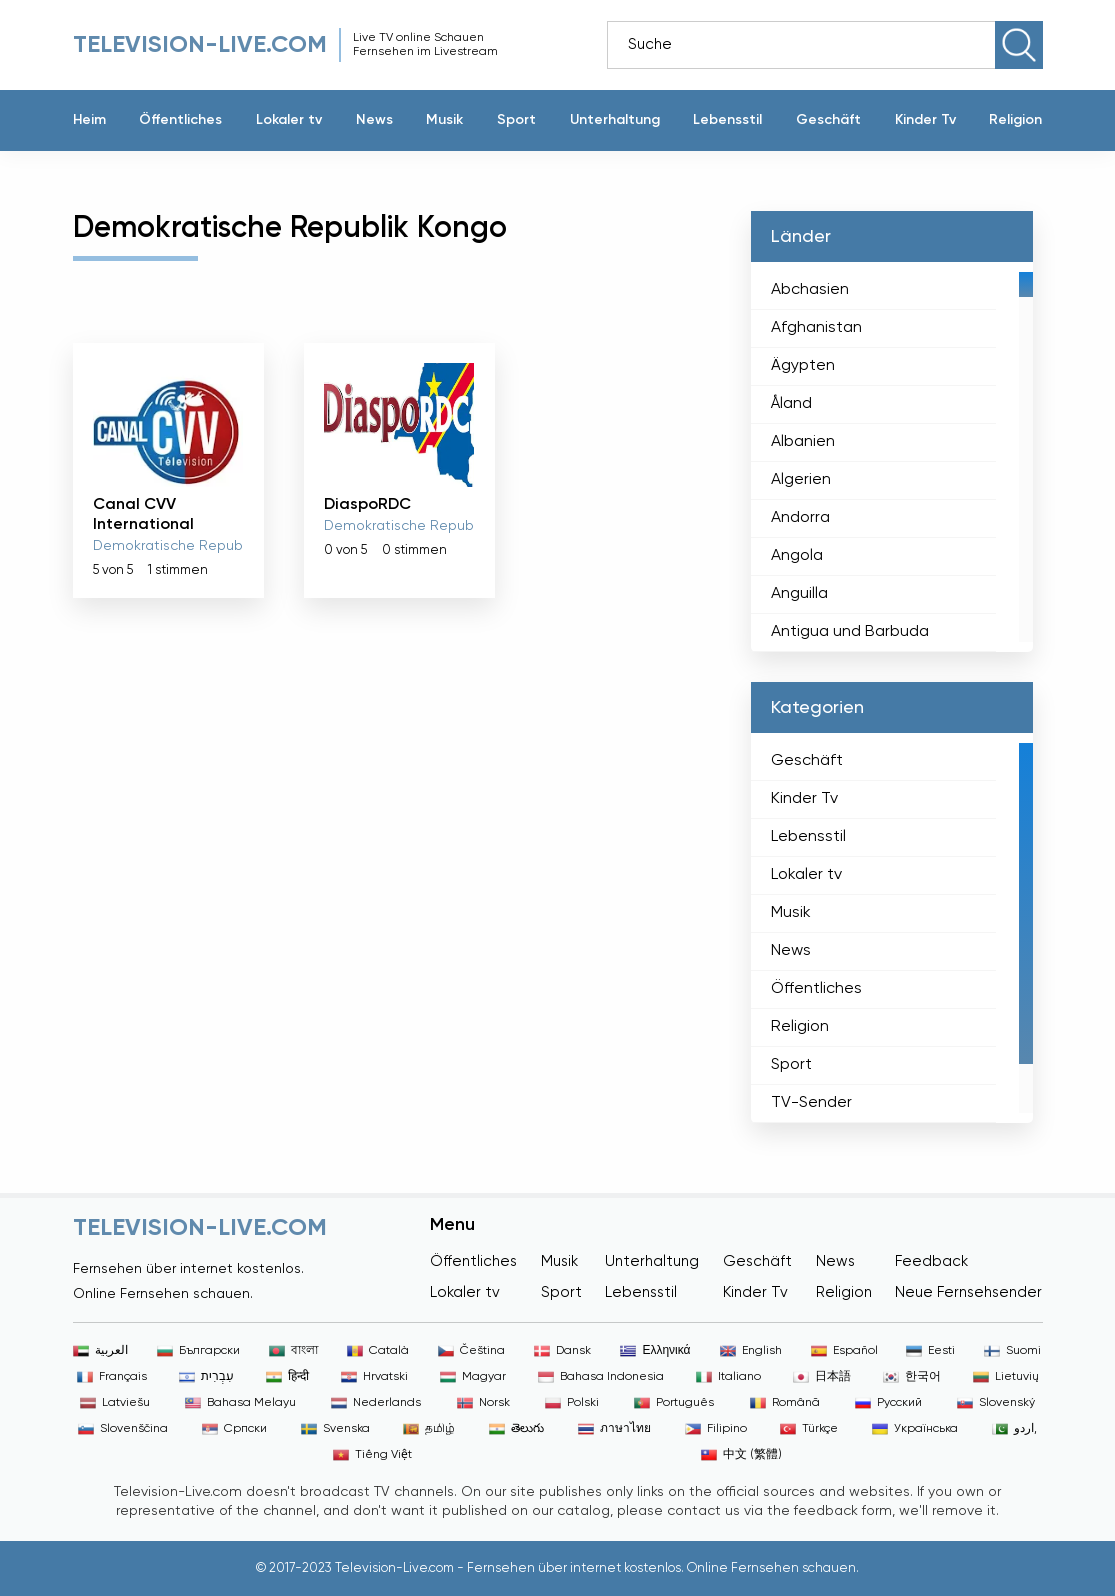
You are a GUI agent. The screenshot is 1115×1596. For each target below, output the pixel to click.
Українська (915, 1429)
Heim (89, 120)
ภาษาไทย (614, 1429)
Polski (572, 1403)
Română (785, 1403)
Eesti (930, 1351)
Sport (516, 120)
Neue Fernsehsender (968, 1292)
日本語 (822, 1377)
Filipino (716, 1429)
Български (198, 1351)
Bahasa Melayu (240, 1403)
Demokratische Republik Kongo (197, 546)
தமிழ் (429, 1429)
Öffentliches (180, 120)
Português (674, 1403)
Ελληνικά (655, 1351)
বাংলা (293, 1351)
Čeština (471, 1351)
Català (378, 1351)
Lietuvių (1006, 1377)
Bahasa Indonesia (601, 1377)
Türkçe (809, 1429)
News (374, 120)
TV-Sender (811, 1103)
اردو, (1014, 1429)
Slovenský (996, 1403)
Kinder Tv (925, 120)
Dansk (562, 1351)
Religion (1015, 120)
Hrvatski (374, 1377)
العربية (100, 1351)
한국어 (912, 1377)
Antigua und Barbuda (850, 632)
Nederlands (376, 1403)
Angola (797, 556)
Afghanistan (816, 328)
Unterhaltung (615, 120)
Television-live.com (200, 45)
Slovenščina (123, 1429)
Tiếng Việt (372, 1455)
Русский (888, 1403)
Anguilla (799, 594)
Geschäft (828, 120)
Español (844, 1351)
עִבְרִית (206, 1377)
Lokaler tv (289, 120)
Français (112, 1377)
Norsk (483, 1403)
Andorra (800, 518)
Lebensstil (727, 120)
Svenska (335, 1429)
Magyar (473, 1377)
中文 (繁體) (741, 1455)
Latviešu (115, 1403)
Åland (791, 404)
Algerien (801, 480)
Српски (234, 1429)
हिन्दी (287, 1377)
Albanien (803, 442)
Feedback (931, 1261)
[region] (891, 457)
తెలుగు (516, 1429)
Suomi (1012, 1351)
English (751, 1351)
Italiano (728, 1377)
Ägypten (803, 366)
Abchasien (810, 290)
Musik (444, 120)
